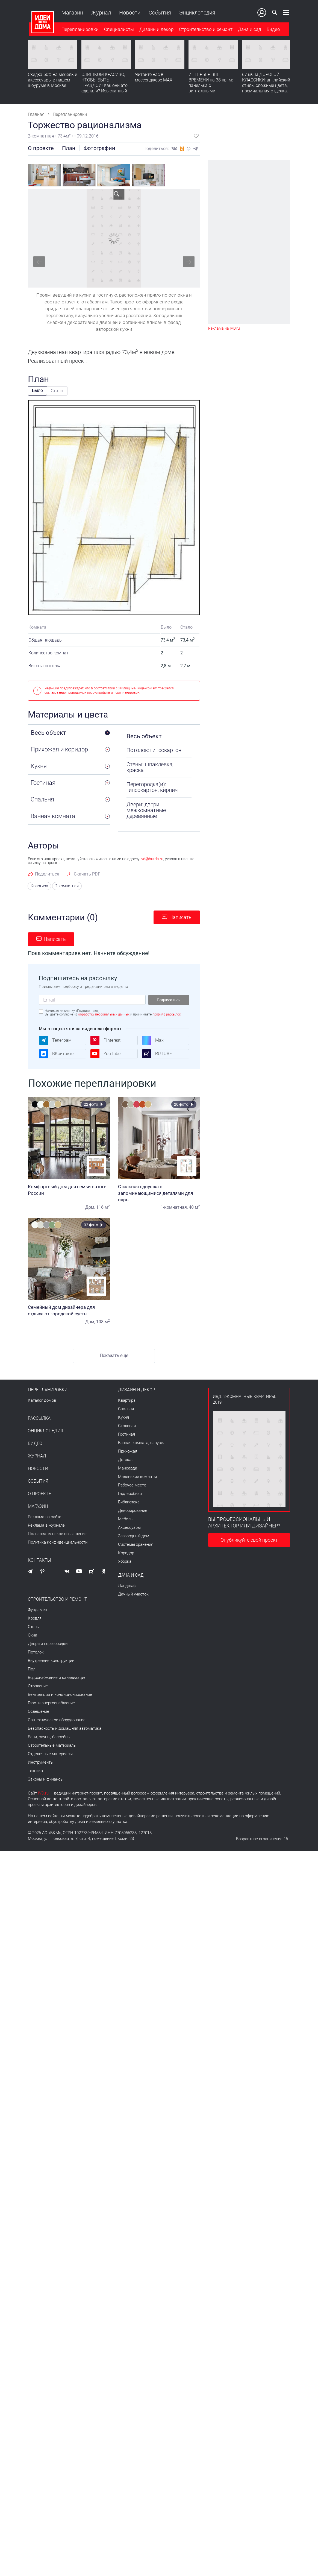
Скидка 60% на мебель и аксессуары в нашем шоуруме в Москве (52, 80)
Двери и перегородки (47, 1643)
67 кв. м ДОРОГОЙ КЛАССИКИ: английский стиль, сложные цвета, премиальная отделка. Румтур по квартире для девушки (266, 88)
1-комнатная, (174, 1207)
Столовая (127, 1425)
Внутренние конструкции (51, 1660)
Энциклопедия (196, 12)
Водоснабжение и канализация (57, 1677)
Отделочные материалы (50, 1753)
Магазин (71, 12)
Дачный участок (133, 1593)
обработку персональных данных (103, 1014)
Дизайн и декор (156, 30)
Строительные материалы (52, 1745)
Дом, (90, 1207)
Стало (57, 390)
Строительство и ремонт (205, 30)
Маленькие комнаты (137, 1476)
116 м (103, 1207)
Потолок (36, 1651)
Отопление (38, 1685)
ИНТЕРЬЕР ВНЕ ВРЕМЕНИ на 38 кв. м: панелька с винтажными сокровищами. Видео (211, 85)
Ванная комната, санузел (141, 1442)
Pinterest (105, 1040)
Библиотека (129, 1501)
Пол (31, 1668)
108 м (103, 1321)
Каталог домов (42, 1400)
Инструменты (41, 1762)
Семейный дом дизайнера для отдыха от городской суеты (69, 1310)
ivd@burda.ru (151, 859)
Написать (180, 917)
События (159, 12)
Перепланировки (79, 30)
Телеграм (55, 1040)
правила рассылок (166, 1014)
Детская (126, 1459)
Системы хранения (135, 1544)
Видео (272, 30)
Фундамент (38, 1609)
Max (153, 1040)
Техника (35, 1770)
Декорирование (132, 1510)
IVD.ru (43, 1792)
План (68, 148)
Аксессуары (129, 1527)
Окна (32, 1634)
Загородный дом (133, 1535)
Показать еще (114, 1355)
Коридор (126, 1552)
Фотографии (99, 148)
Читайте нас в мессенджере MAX (153, 77)
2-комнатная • (43, 136)
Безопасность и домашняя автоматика (64, 1728)
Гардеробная (130, 1493)
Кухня (123, 1417)
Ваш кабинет (262, 12)
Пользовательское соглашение (57, 1533)
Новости (129, 12)
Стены (34, 1626)
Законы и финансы (45, 1778)
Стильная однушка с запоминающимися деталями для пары (159, 1193)
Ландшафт (128, 1585)
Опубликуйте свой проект (249, 1539)
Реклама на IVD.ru (224, 328)
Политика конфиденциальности (57, 1541)
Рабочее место (132, 1484)
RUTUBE (157, 1053)
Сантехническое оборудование (57, 1719)
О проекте (41, 148)
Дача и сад (248, 30)
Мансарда (127, 1467)
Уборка (124, 1561)
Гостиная (126, 1434)
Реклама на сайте (44, 1516)
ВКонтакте (56, 1053)
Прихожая (127, 1450)
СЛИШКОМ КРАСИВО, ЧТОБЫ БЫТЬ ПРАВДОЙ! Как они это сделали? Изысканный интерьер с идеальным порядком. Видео (104, 88)
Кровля (35, 1617)
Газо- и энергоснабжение (51, 1702)
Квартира (39, 886)
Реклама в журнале (46, 1525)
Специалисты (118, 30)
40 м (194, 1207)
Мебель (125, 1518)
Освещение (38, 1711)
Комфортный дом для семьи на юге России (69, 1189)
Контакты (39, 1560)
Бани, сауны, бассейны (49, 1736)
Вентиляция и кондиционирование (60, 1694)
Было (37, 390)
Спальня (126, 1408)
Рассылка (39, 1418)
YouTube (105, 1053)
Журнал (100, 12)
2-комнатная (66, 886)
